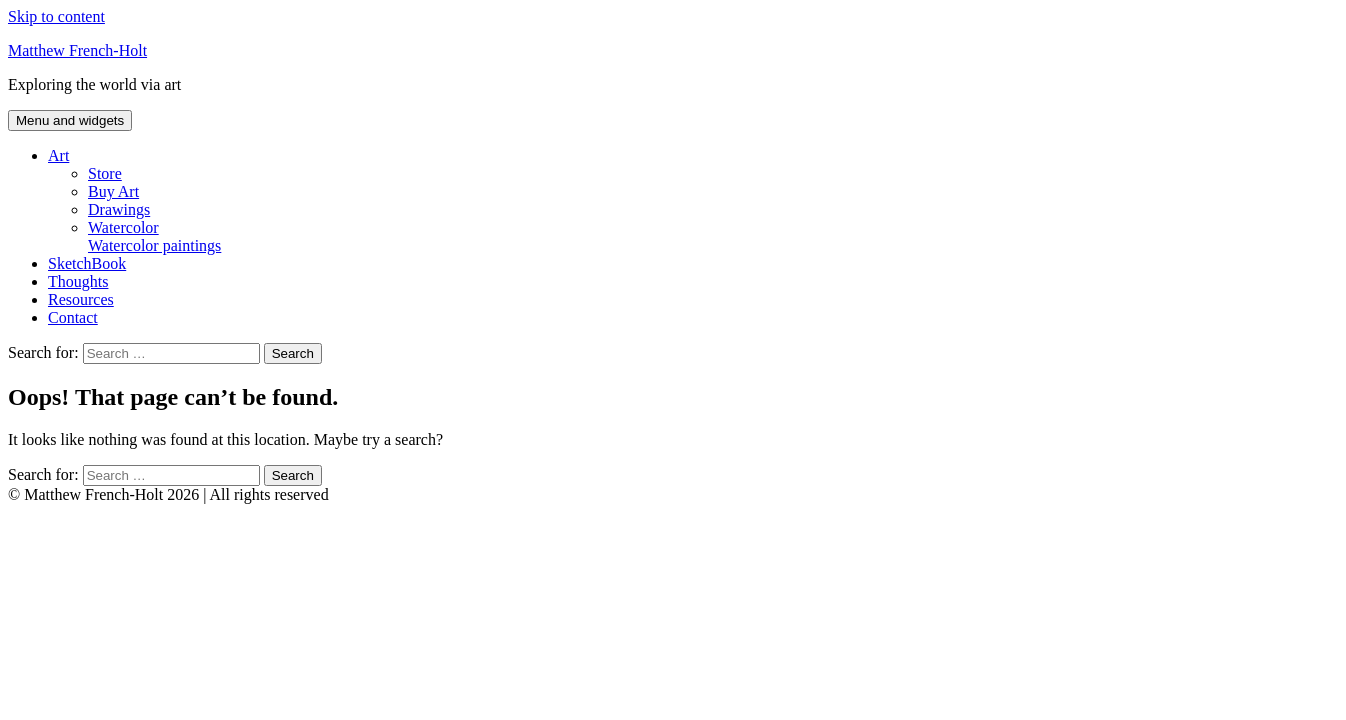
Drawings (119, 209)
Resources (81, 299)
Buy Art (113, 191)
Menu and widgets (70, 120)
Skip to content (56, 16)
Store (105, 173)
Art (58, 155)
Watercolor (713, 237)
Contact (73, 317)
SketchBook (87, 263)
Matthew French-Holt (77, 50)
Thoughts (78, 281)
